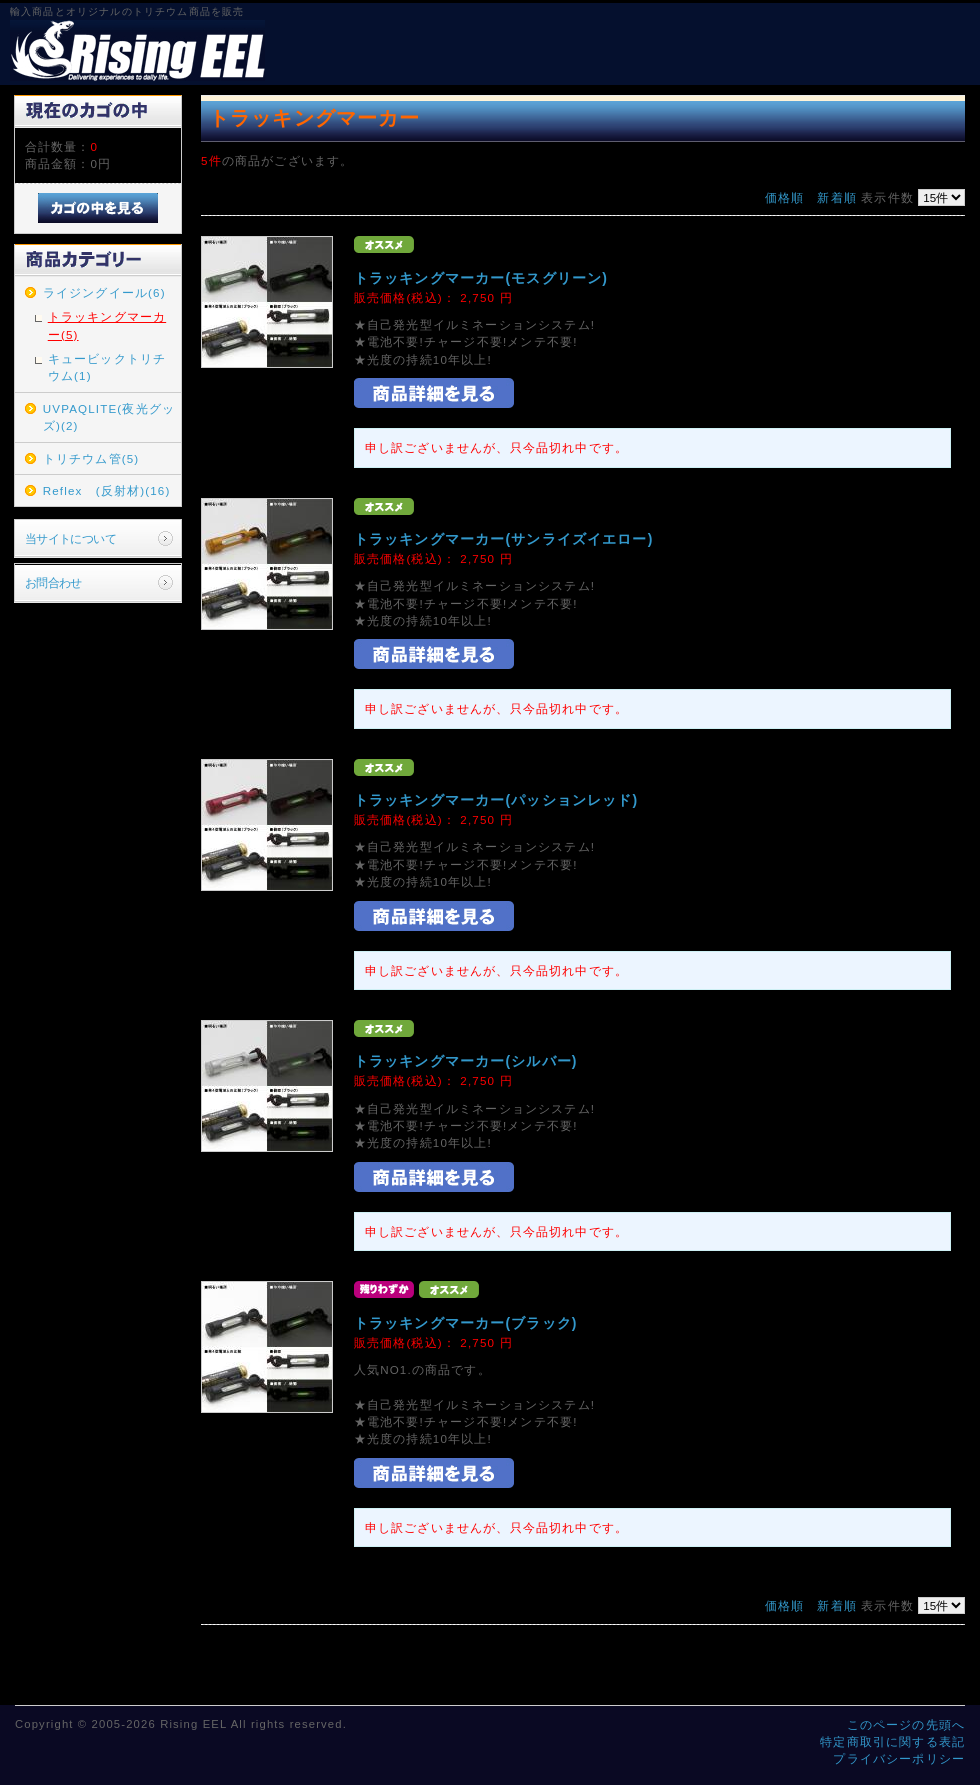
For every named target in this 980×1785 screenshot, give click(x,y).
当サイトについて (70, 538)
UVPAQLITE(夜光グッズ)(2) (109, 417)
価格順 (784, 197)
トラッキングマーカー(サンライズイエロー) (504, 539)
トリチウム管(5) (91, 458)
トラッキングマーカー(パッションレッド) (496, 800)
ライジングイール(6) (104, 292)
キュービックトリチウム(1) (107, 367)
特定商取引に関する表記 (892, 1741)
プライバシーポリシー (899, 1758)
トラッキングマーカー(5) (107, 325)
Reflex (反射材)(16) (107, 490)
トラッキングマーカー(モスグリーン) (481, 278)
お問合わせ (53, 582)
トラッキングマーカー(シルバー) (466, 1061)
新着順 (836, 197)
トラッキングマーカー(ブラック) (466, 1323)
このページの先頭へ (906, 1724)
